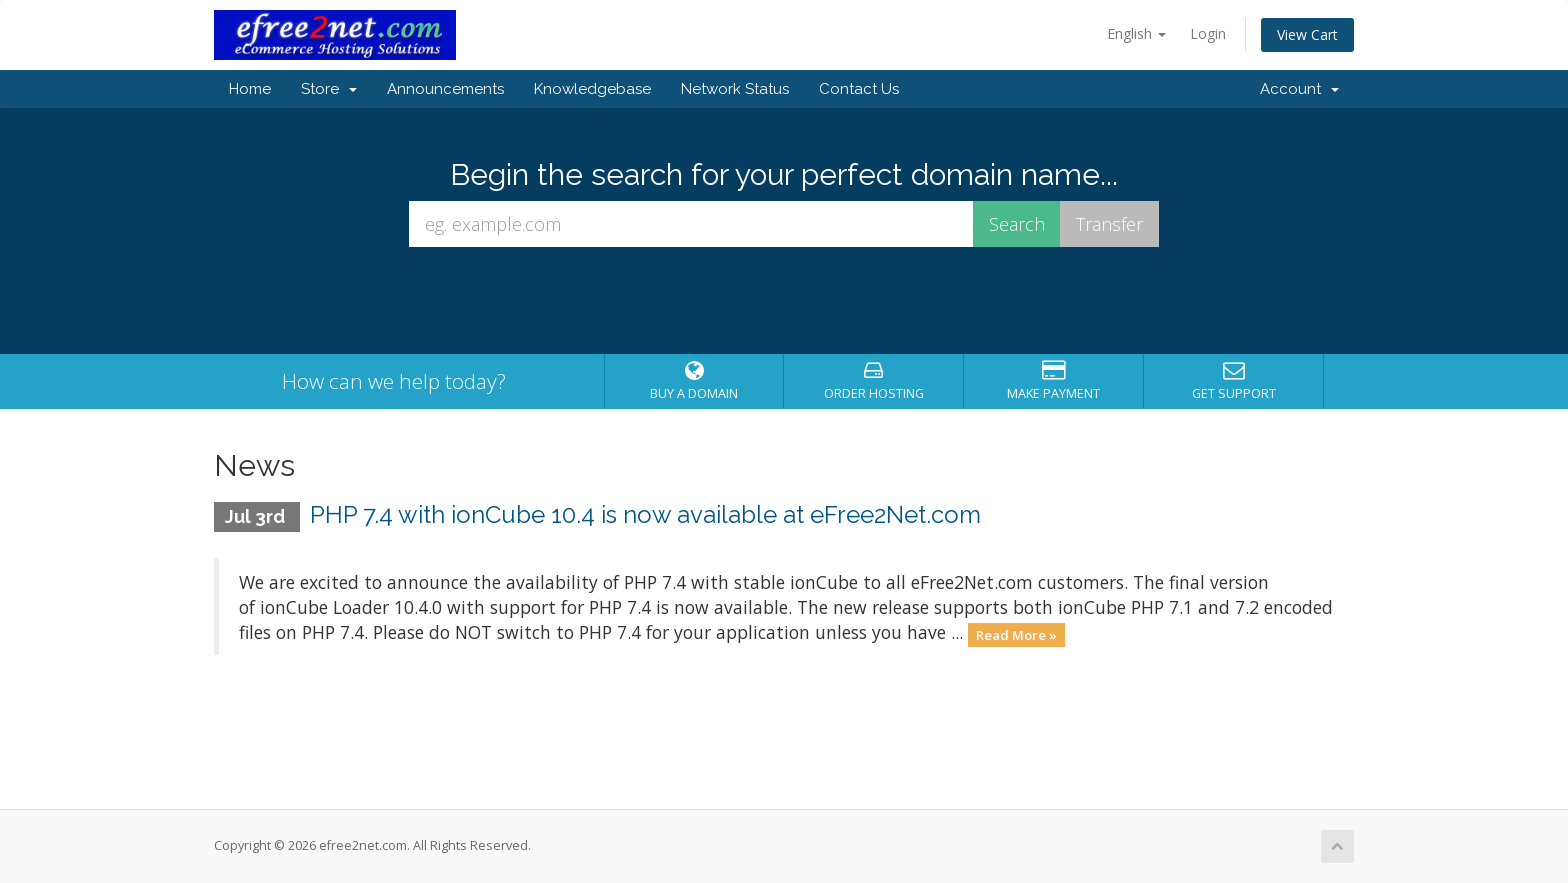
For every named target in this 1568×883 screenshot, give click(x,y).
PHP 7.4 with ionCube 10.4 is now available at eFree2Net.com (645, 514)
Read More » (1016, 634)
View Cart (1307, 34)
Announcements (445, 89)
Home (250, 89)
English (1136, 33)
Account (1299, 89)
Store (329, 89)
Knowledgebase (592, 89)
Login (1208, 33)
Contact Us (859, 89)
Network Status (735, 89)
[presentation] (784, 301)
